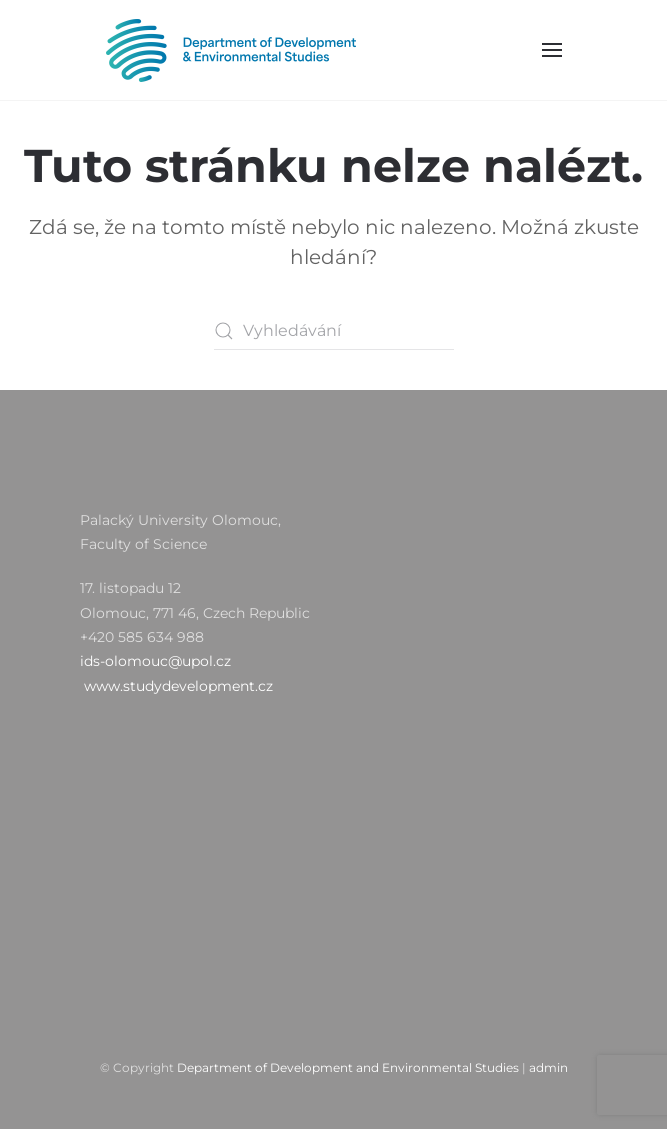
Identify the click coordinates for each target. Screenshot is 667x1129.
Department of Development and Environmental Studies (348, 1067)
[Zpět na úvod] (230, 50)
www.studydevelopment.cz (178, 686)
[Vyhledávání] (334, 331)
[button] (551, 50)
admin (548, 1067)
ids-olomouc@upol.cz (155, 661)
